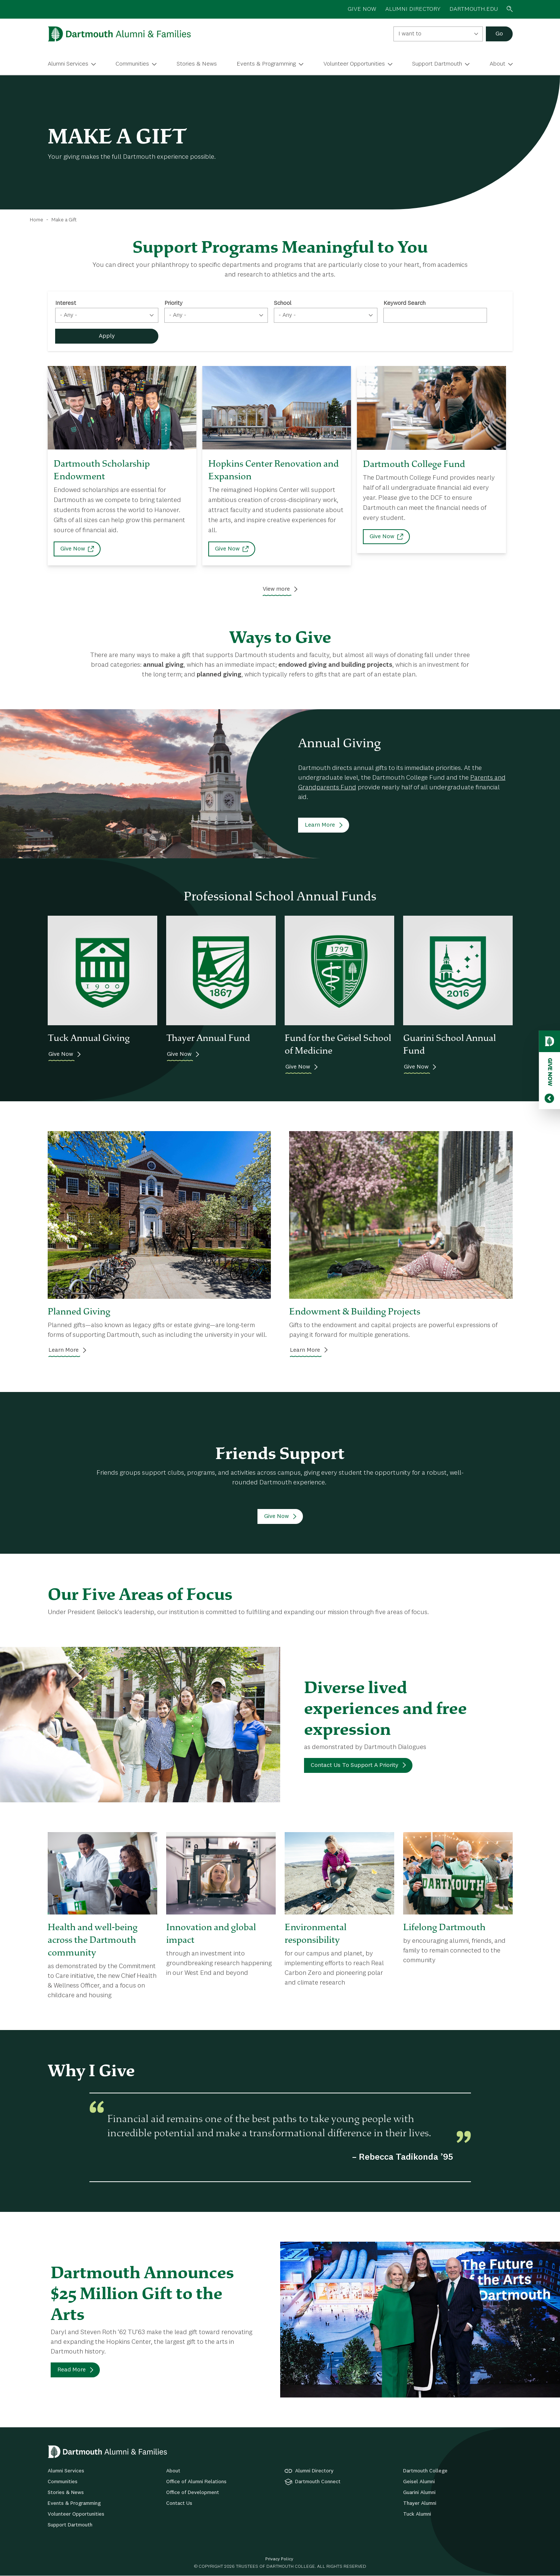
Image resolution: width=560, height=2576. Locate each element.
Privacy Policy (279, 2559)
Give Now (72, 549)
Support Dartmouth (437, 64)
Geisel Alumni (419, 2481)
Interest (65, 303)
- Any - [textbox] (68, 315)
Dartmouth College (425, 2471)
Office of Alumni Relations (196, 2481)
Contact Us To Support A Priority (354, 1765)
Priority (173, 303)
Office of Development (192, 2492)
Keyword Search (404, 303)
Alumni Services (68, 64)
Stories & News (197, 64)
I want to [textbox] (409, 34)
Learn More (320, 825)
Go (499, 34)
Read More (71, 2370)
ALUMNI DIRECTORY (412, 9)
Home (36, 219)
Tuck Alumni (417, 2514)
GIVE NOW (362, 9)
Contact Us (179, 2503)
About (497, 64)
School (282, 303)
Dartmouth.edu (473, 9)
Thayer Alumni (419, 2503)
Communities (132, 64)
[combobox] (438, 33)
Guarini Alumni (419, 2492)
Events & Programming (266, 64)
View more (276, 589)
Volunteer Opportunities (354, 64)
